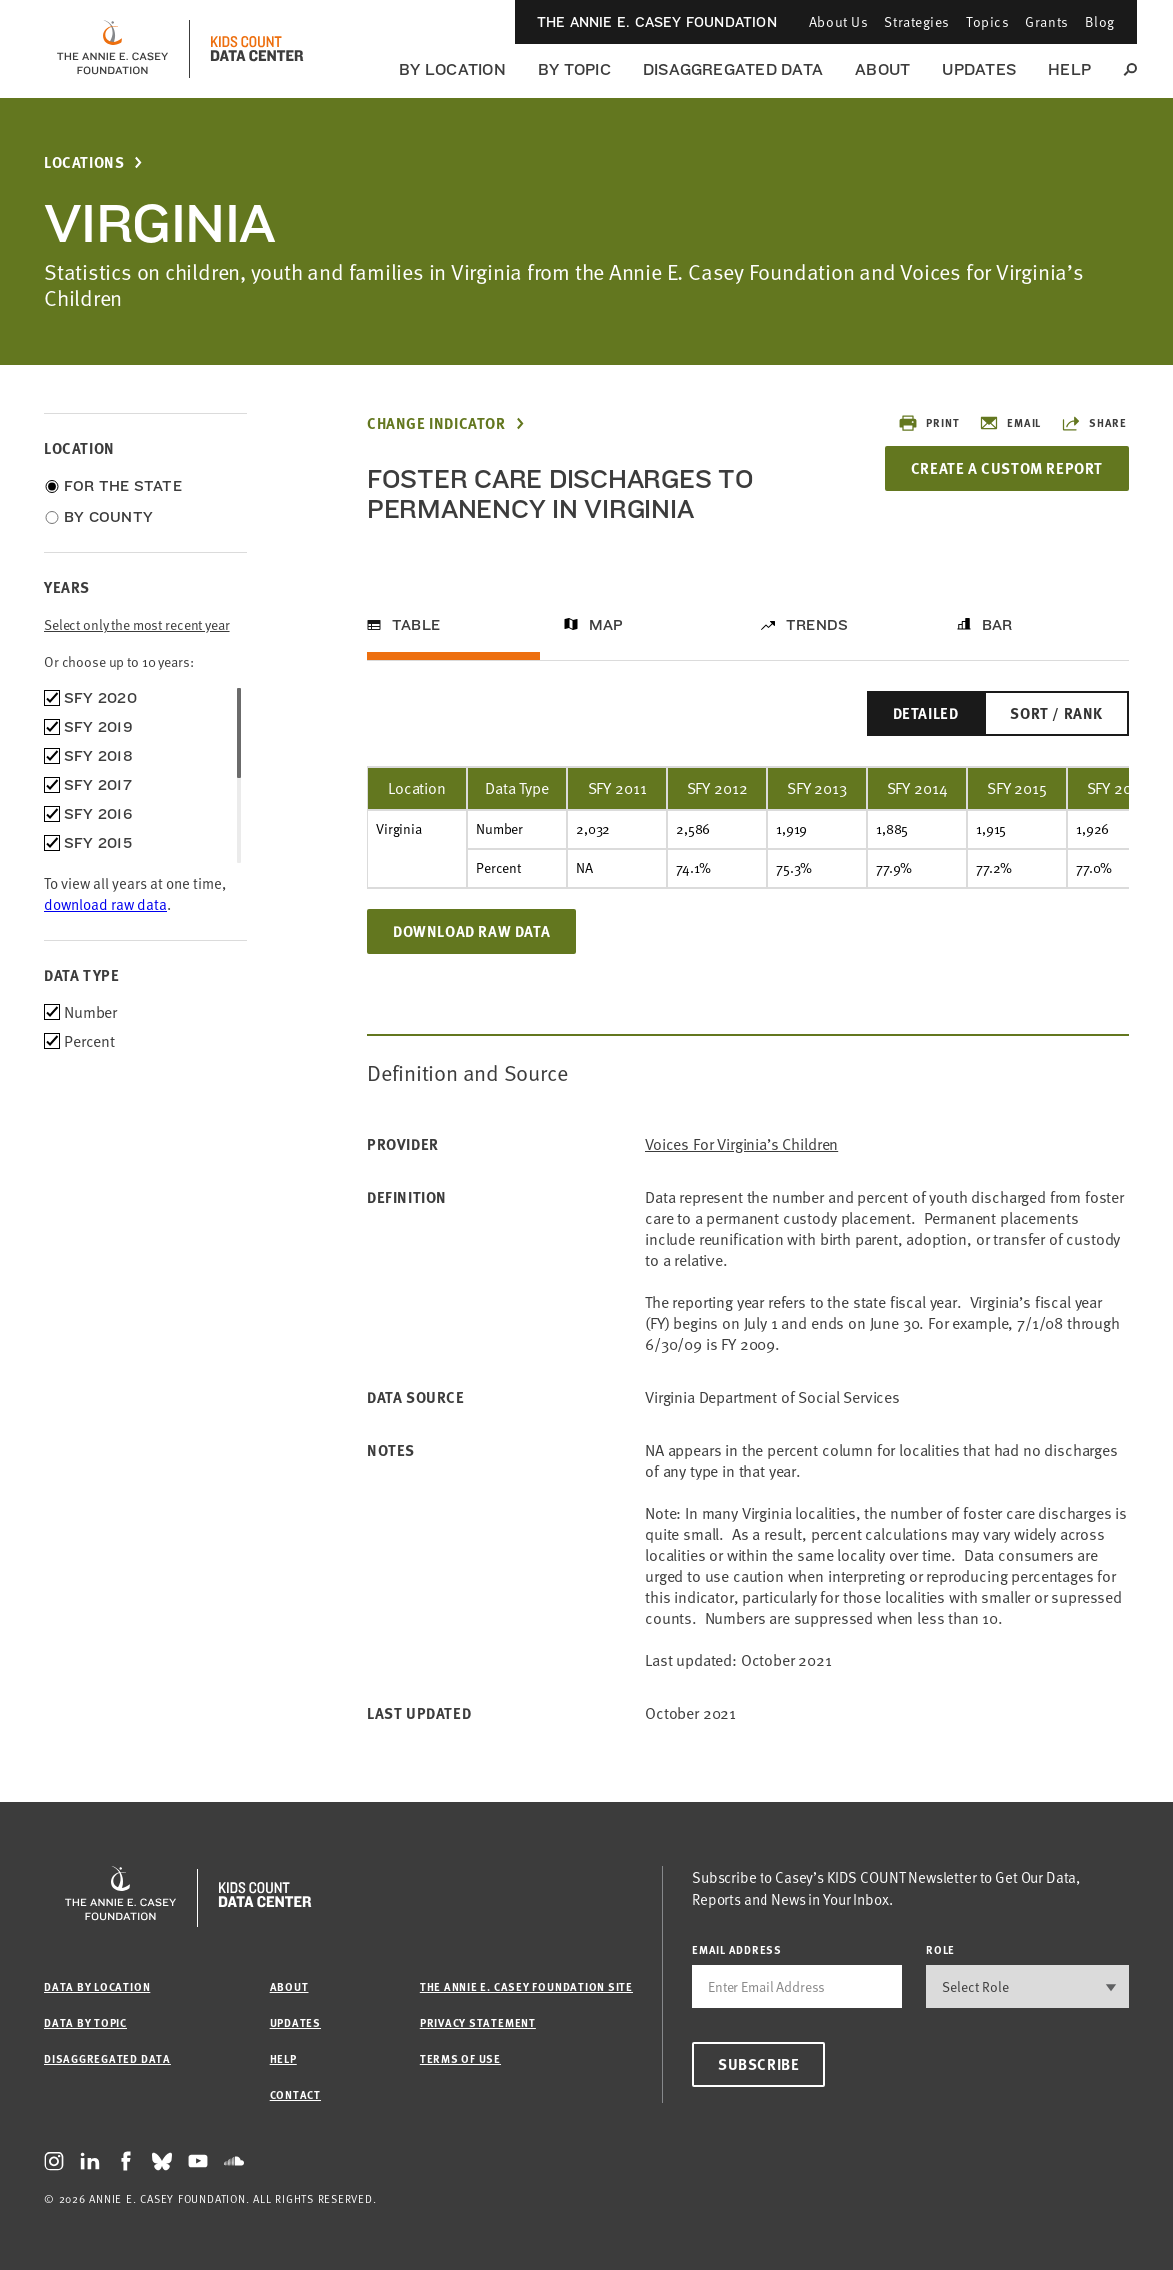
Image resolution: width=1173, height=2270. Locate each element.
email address (737, 1949)
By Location (452, 69)
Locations (84, 162)
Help (1069, 69)
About (882, 69)
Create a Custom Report (1007, 468)
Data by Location (97, 1986)
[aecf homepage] (112, 49)
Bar (997, 625)
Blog (1100, 21)
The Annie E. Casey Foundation (657, 22)
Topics (987, 21)
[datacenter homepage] (257, 49)
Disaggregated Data (733, 69)
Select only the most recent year (137, 624)
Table (416, 625)
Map (606, 625)
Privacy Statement (478, 2022)
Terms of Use (460, 2058)
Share (1094, 423)
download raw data (105, 904)
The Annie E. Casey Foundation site (526, 1986)
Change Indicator (436, 423)
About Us (838, 21)
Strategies (917, 21)
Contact (295, 2094)
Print (928, 423)
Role (940, 1949)
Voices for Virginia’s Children (741, 1144)
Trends (817, 625)
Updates (979, 69)
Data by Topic (85, 2022)
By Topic (574, 69)
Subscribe (758, 2064)
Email (1010, 423)
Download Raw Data (471, 931)
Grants (1046, 21)
